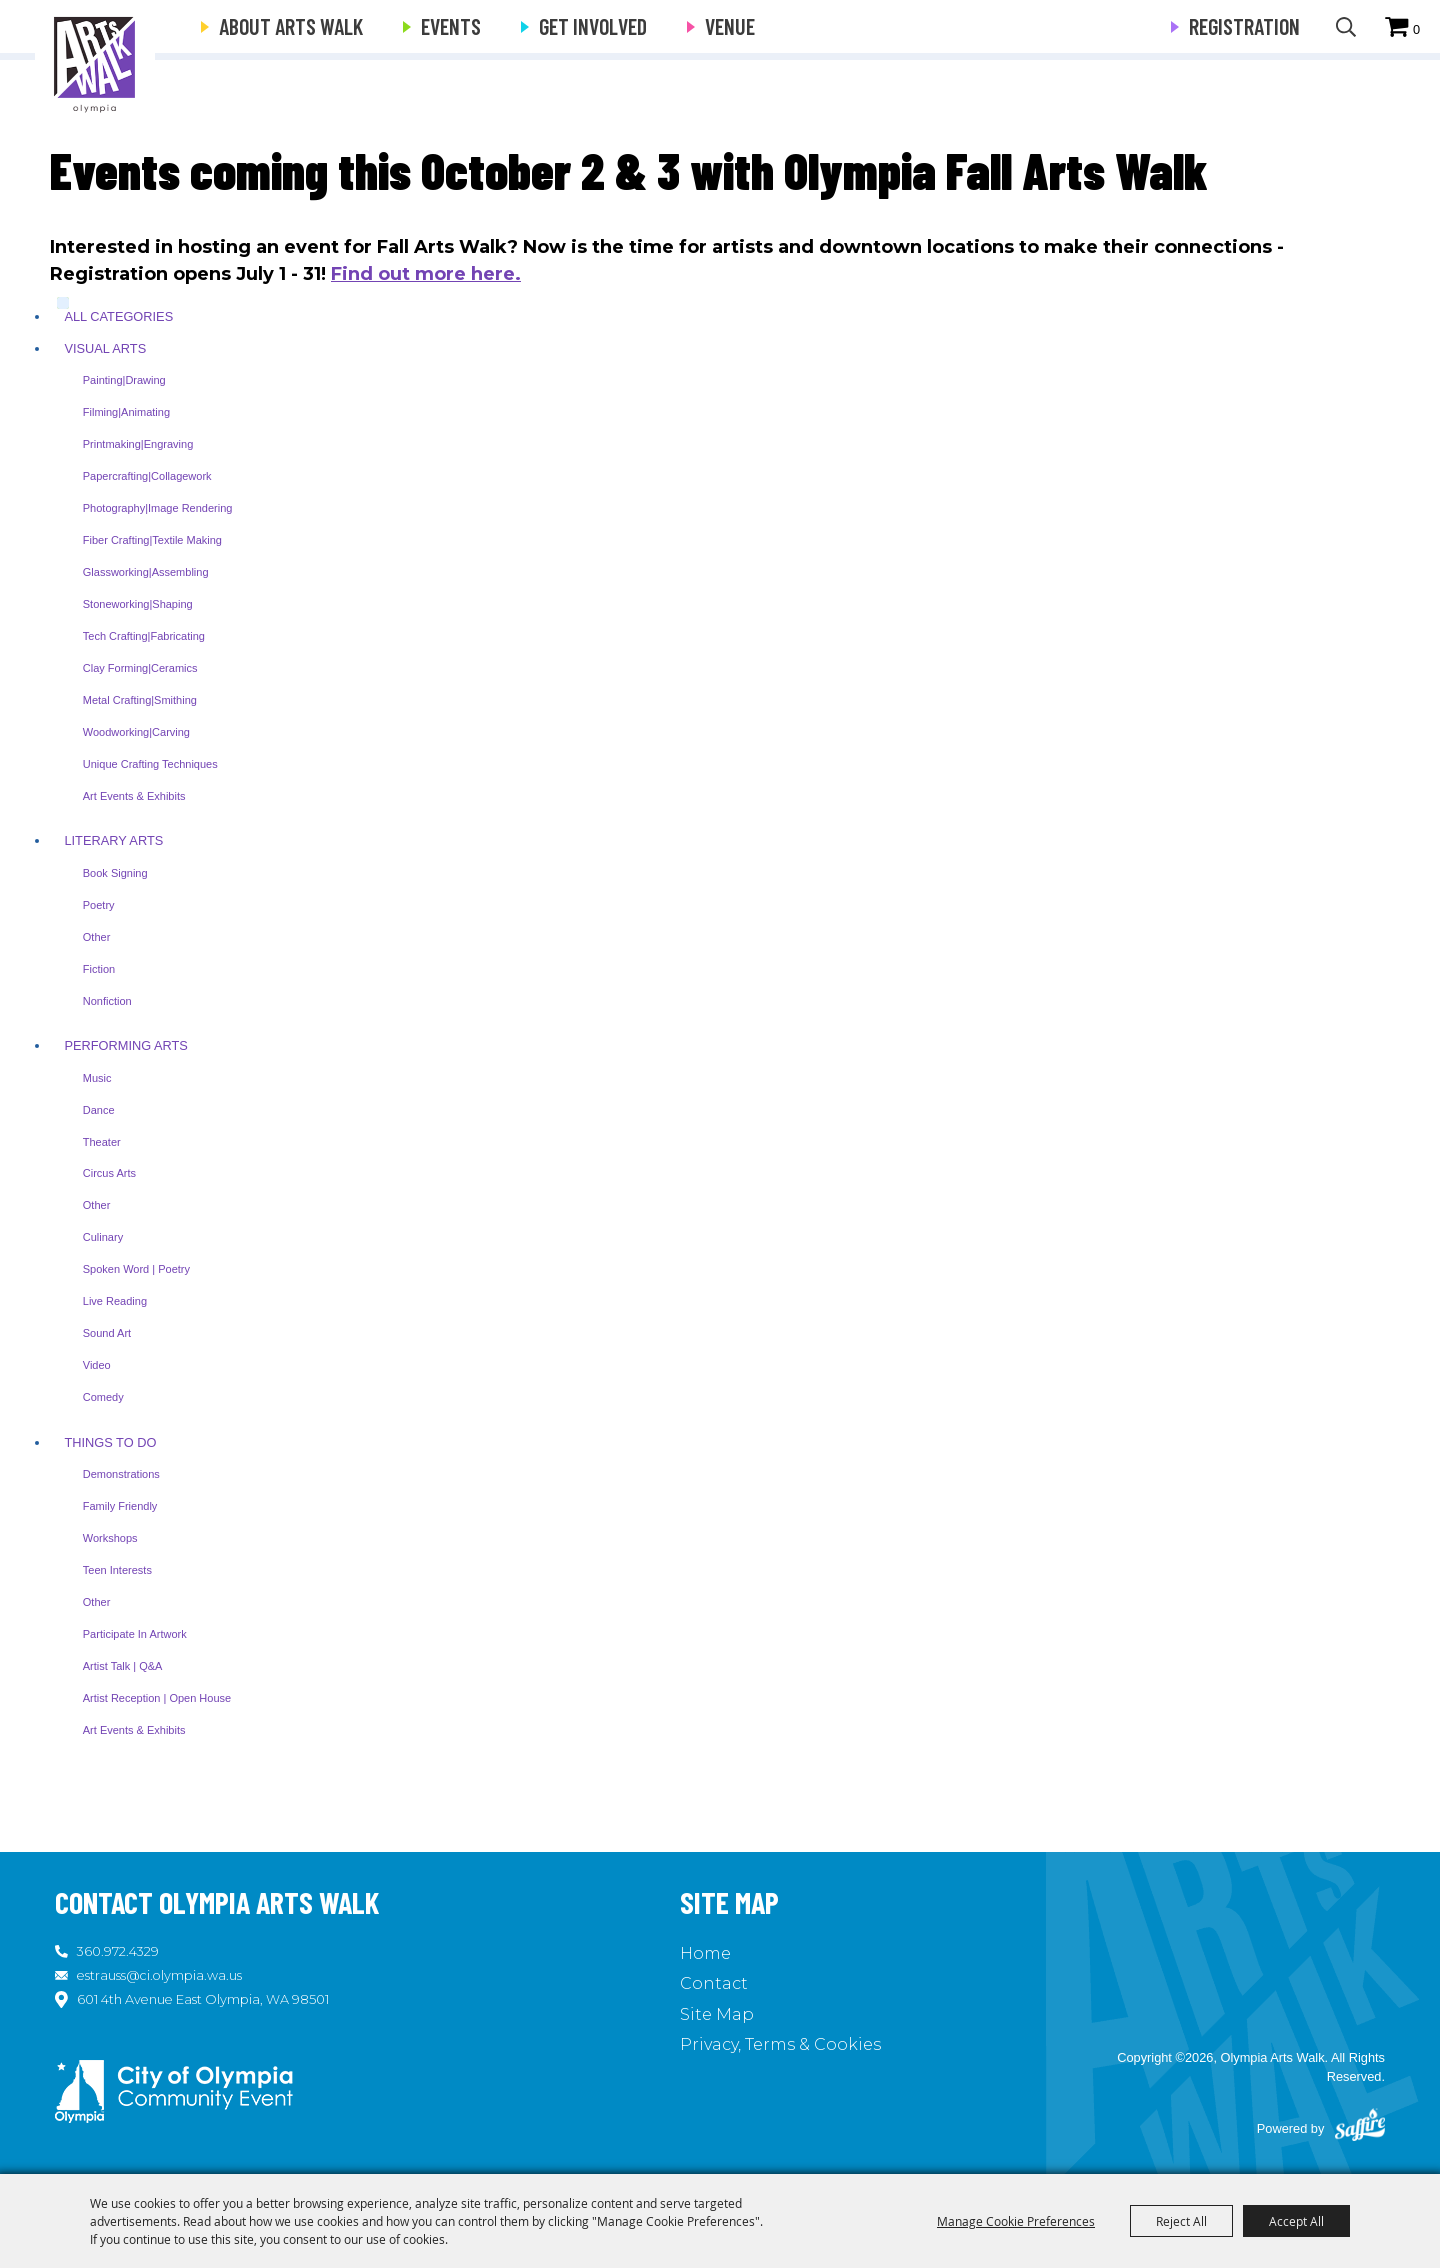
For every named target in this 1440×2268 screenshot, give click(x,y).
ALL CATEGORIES (118, 316)
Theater (102, 1142)
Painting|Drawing (124, 380)
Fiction (99, 969)
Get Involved (593, 26)
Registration (1244, 26)
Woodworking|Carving (136, 732)
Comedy (103, 1397)
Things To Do (110, 1442)
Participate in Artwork (135, 1634)
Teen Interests (117, 1570)
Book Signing (115, 873)
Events (451, 26)
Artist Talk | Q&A (123, 1666)
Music (97, 1078)
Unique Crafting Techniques (150, 764)
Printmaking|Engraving (138, 444)
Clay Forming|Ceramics (140, 668)
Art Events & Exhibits (134, 796)
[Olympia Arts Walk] (96, 60)
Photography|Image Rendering (158, 508)
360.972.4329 (118, 1951)
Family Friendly (120, 1506)
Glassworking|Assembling (146, 572)
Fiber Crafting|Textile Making (152, 540)
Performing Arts (125, 1045)
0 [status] (1416, 29)
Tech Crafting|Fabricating (144, 636)
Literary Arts (113, 840)
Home (705, 1953)
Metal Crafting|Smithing (140, 700)
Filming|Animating (126, 412)
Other (97, 937)
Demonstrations (121, 1474)
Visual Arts (105, 348)
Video (97, 1365)
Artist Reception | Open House (157, 1698)
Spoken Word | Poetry (136, 1269)
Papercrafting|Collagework (147, 476)
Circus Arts (109, 1173)
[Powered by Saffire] (1360, 2129)
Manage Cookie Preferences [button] (1016, 2221)
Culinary (103, 1237)
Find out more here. (426, 274)
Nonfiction (107, 1001)
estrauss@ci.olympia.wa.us (159, 1975)
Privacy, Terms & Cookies (780, 2044)
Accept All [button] (1296, 2221)
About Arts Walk (291, 26)
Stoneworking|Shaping (138, 604)
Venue (730, 26)
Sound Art (107, 1333)
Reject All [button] (1181, 2221)
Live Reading (115, 1301)
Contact (714, 1983)
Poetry (99, 905)
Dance (99, 1110)
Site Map (717, 2014)
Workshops (110, 1538)
